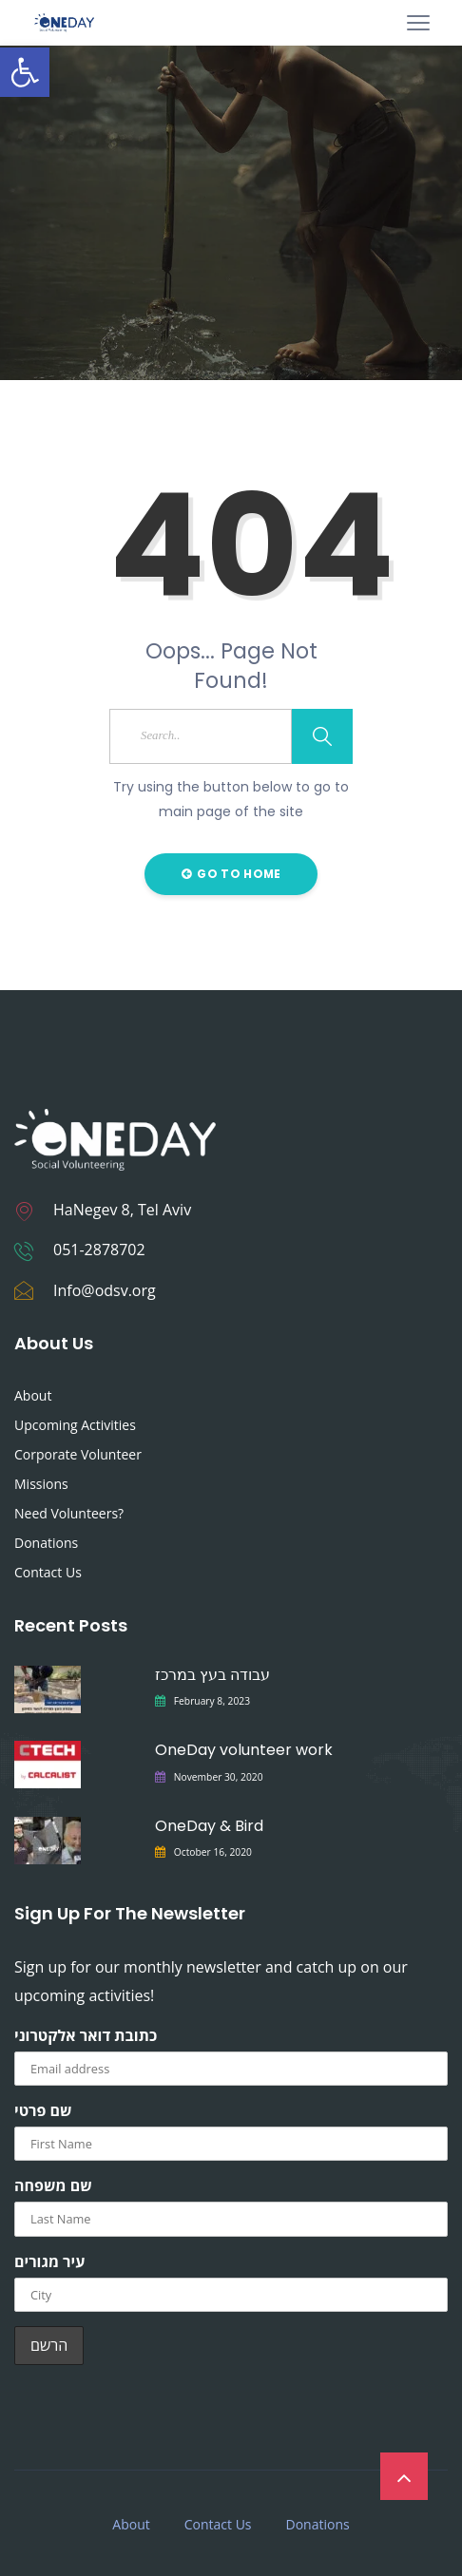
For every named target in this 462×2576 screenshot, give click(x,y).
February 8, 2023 (212, 1701)
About (32, 1395)
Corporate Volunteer (78, 1454)
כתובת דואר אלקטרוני (85, 2035)
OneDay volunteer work (244, 1750)
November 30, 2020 (218, 1777)
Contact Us (48, 1572)
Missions (41, 1484)
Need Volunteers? (69, 1513)
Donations (46, 1543)
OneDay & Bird (209, 1826)
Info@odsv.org (104, 1290)
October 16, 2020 (213, 1852)
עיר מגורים (49, 2261)
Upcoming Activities (75, 1425)
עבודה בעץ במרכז (212, 1675)
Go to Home (231, 874)
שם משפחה (53, 2185)
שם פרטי (43, 2110)
